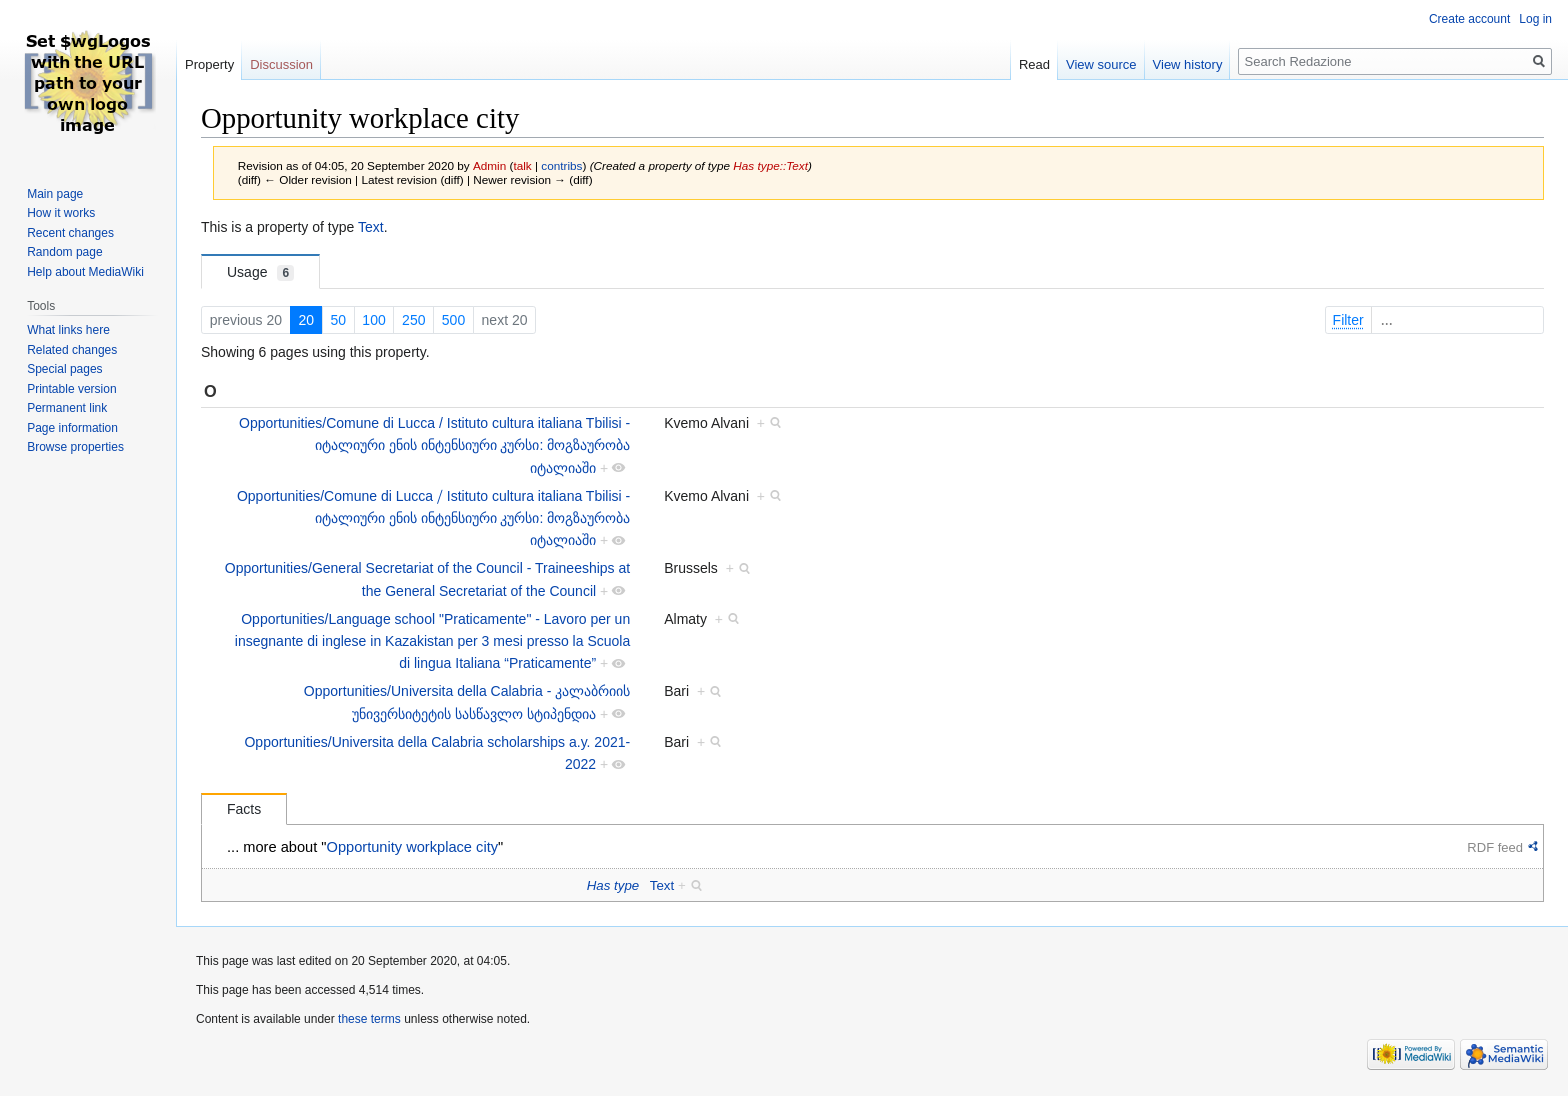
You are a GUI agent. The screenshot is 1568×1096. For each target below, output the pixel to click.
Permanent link (67, 408)
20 (306, 320)
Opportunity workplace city (413, 847)
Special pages (64, 369)
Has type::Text (770, 165)
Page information (72, 428)
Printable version (71, 389)
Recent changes (70, 233)
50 (338, 320)
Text (371, 227)
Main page (55, 194)
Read (1034, 64)
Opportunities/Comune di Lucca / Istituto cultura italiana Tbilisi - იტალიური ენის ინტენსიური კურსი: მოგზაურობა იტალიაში (434, 445)
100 (373, 320)
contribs (561, 165)
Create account (1469, 19)
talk (522, 165)
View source (1101, 64)
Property (209, 64)
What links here (68, 330)
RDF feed (1495, 847)
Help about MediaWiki (85, 272)
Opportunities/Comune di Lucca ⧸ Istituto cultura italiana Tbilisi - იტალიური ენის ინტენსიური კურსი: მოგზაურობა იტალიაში (433, 518)
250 (413, 320)
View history (1188, 64)
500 (453, 320)
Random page (64, 252)
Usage (260, 272)
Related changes (72, 350)
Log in (1535, 19)
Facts (244, 809)
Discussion (281, 64)
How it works (61, 213)
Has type (613, 885)
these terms (369, 1019)
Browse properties (75, 447)
